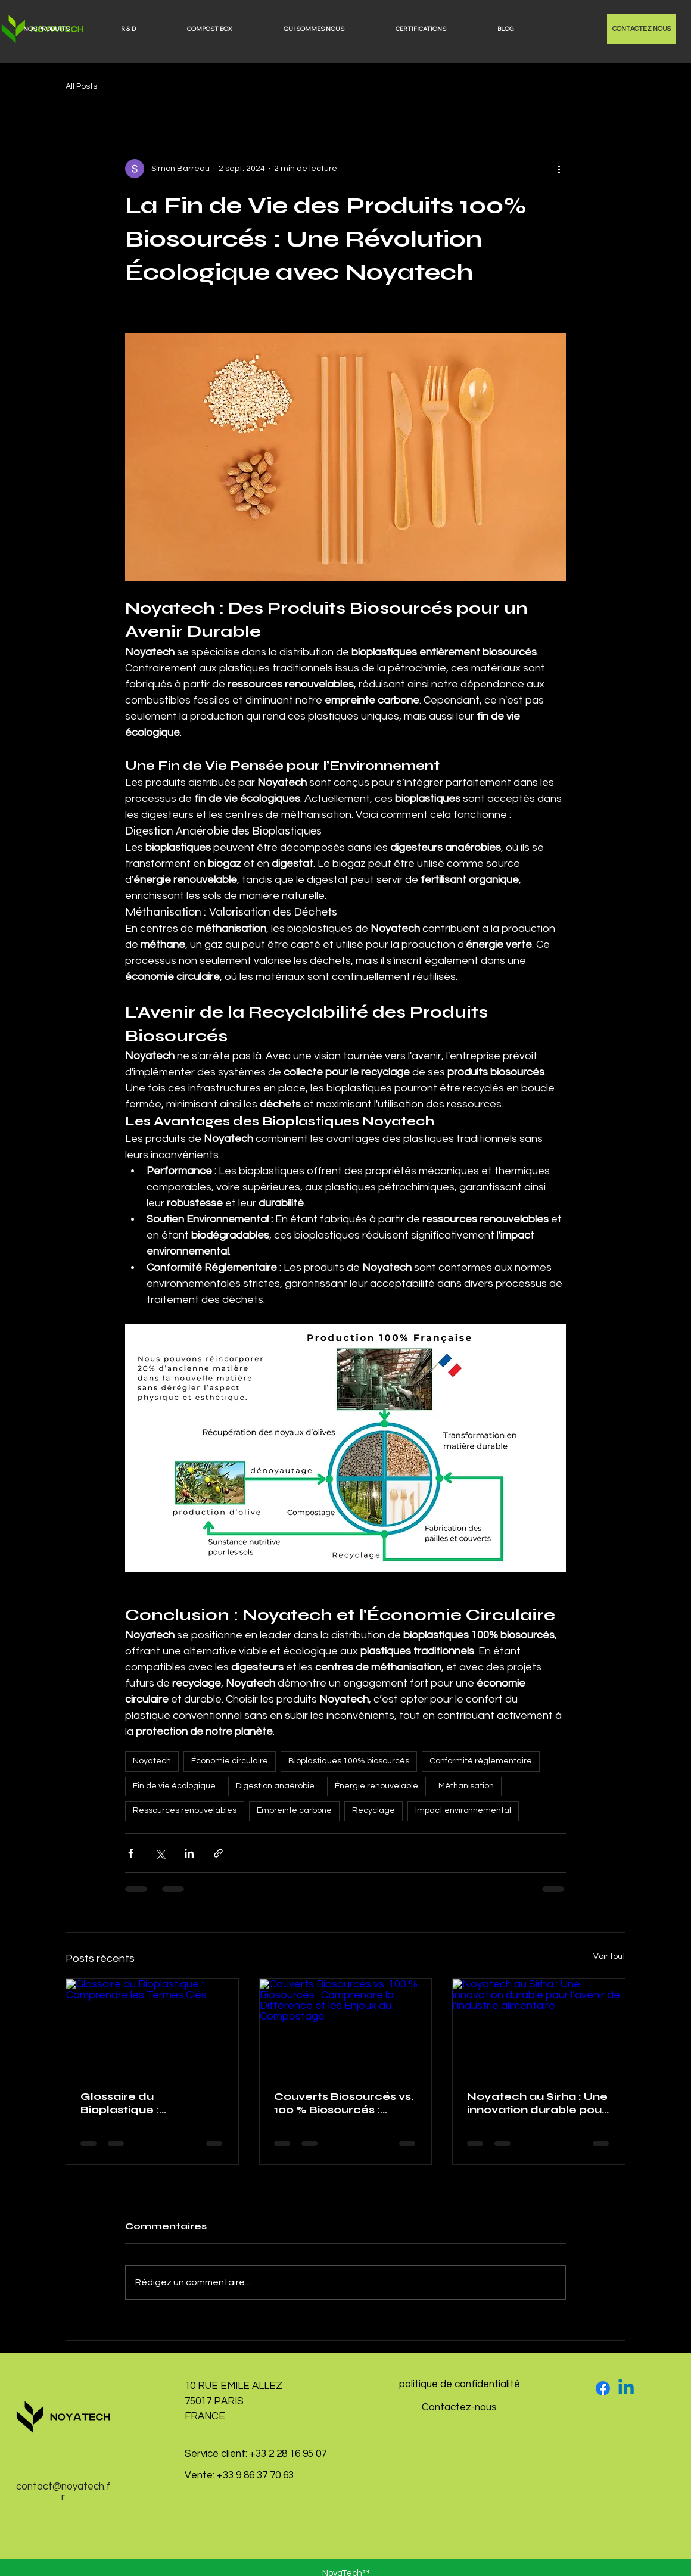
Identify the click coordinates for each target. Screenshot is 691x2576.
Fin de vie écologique (174, 1786)
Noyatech (152, 1761)
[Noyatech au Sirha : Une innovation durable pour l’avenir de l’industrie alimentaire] (539, 2027)
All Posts (81, 86)
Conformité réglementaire (480, 1761)
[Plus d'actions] (559, 168)
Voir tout (609, 1956)
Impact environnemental (463, 1810)
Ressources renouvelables (184, 1810)
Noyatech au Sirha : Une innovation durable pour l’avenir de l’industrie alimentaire (537, 2103)
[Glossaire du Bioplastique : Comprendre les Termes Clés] (152, 2027)
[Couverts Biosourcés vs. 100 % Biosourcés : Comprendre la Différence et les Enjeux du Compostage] (346, 2027)
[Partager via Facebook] (130, 1853)
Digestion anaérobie (275, 1786)
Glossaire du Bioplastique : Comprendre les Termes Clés (128, 2103)
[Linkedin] (626, 2388)
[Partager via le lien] (218, 1853)
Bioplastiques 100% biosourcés (348, 1761)
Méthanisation (466, 1786)
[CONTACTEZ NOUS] (641, 29)
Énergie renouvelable (376, 1786)
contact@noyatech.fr (63, 2492)
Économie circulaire (229, 1761)
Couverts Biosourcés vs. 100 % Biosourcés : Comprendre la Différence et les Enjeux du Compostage (344, 2103)
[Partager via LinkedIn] (189, 1853)
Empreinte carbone (294, 1810)
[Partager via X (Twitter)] (160, 1853)
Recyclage (373, 1810)
